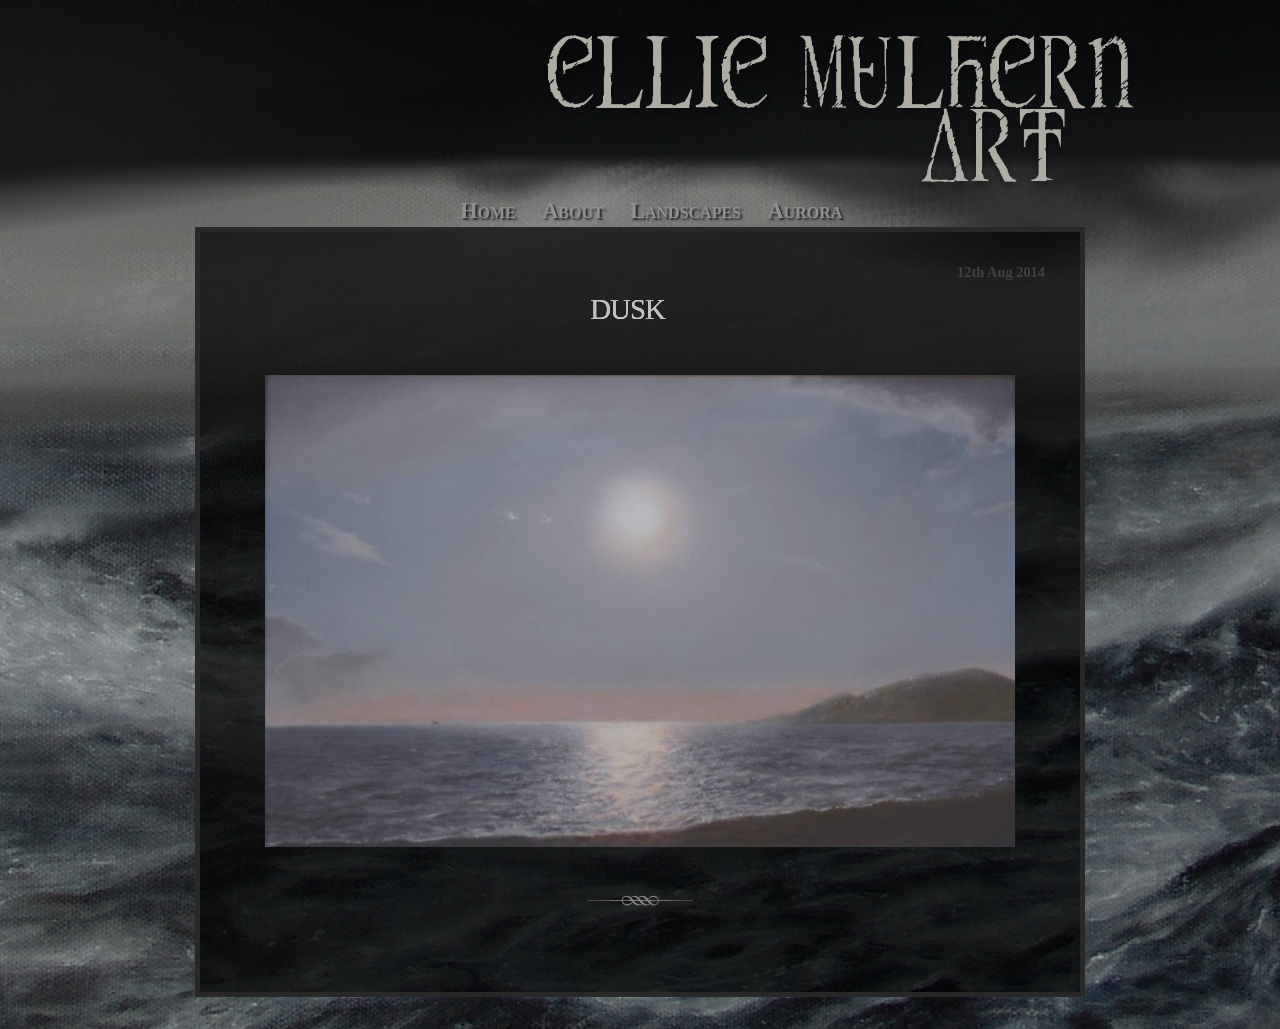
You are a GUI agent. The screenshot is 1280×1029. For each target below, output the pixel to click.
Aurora (804, 210)
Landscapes (685, 210)
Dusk (627, 309)
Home (488, 210)
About (573, 210)
